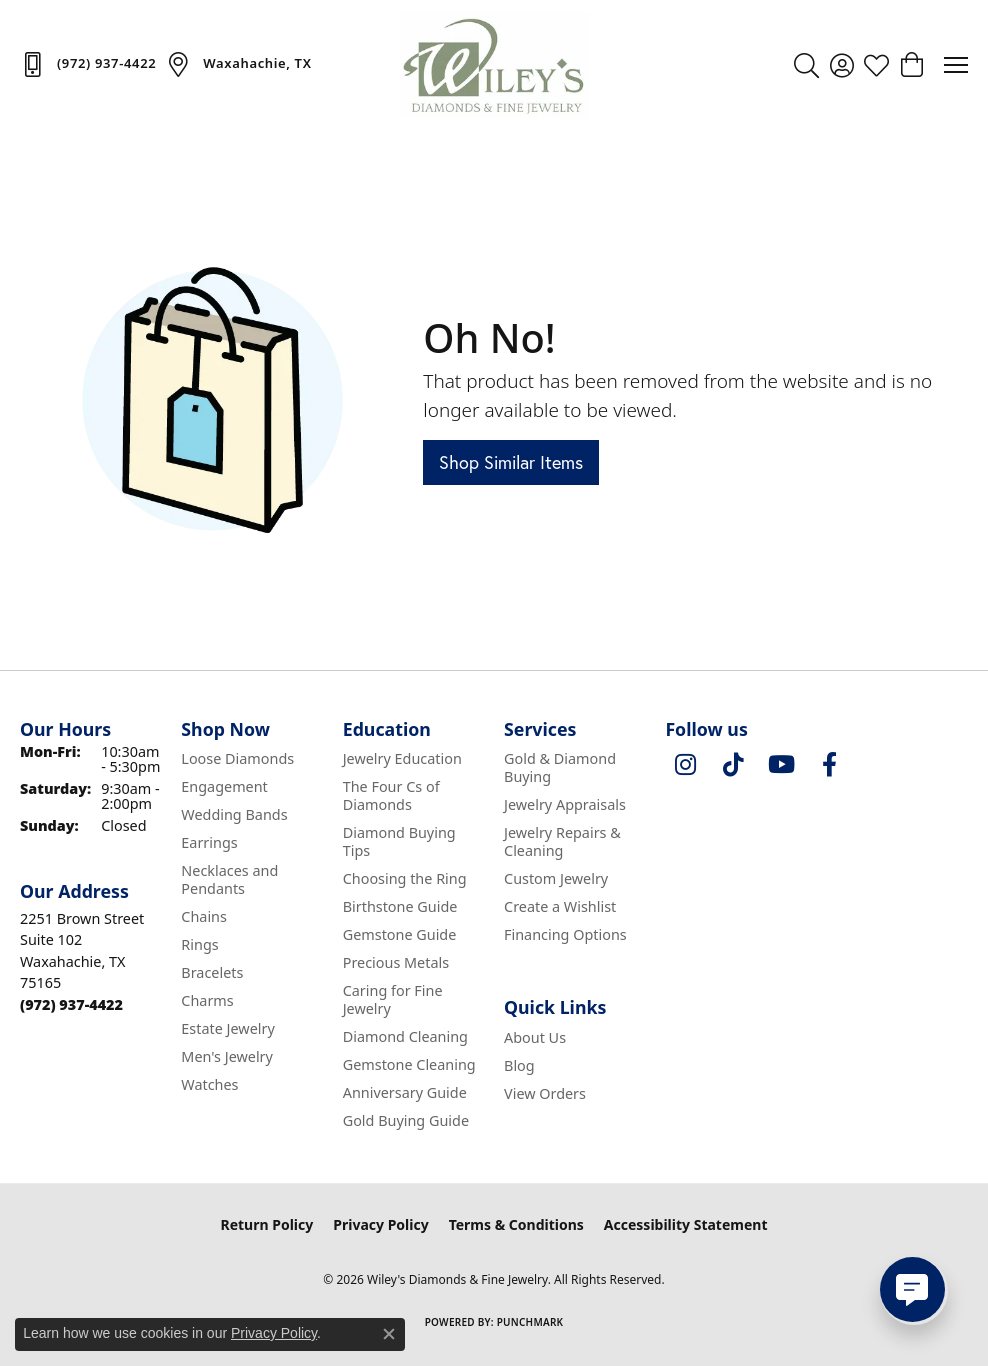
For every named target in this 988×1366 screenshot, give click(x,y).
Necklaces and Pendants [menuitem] (229, 879)
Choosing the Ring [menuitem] (405, 878)
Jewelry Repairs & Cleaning (562, 841)
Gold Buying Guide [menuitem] (406, 1120)
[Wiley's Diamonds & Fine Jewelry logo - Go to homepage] (494, 65)
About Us (535, 1037)
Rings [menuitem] (199, 944)
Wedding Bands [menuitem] (234, 814)
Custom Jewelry (556, 878)
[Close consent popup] (389, 1334)
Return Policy (267, 1224)
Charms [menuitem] (207, 1000)
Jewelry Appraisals (565, 804)
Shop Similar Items (511, 462)
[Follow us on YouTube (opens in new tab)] (781, 765)
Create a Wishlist (560, 906)
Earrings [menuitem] (209, 842)
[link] (88, 64)
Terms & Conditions (516, 1224)
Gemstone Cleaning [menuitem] (409, 1064)
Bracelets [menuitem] (212, 972)
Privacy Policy (380, 1224)
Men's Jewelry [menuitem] (227, 1056)
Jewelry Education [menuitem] (402, 758)
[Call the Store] (71, 1004)
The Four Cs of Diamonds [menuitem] (391, 795)
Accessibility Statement (686, 1224)
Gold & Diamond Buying (560, 767)
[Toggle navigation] (956, 65)
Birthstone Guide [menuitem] (400, 906)
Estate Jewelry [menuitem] (227, 1028)
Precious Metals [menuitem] (396, 962)
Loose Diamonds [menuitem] (237, 758)
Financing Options (565, 934)
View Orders (545, 1093)
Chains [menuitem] (204, 916)
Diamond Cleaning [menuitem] (405, 1036)
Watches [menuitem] (209, 1084)
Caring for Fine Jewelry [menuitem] (393, 999)
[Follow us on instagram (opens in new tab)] (685, 765)
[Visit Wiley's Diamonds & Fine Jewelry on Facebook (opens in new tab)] (829, 765)
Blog (519, 1065)
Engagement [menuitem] (224, 786)
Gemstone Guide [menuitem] (400, 934)
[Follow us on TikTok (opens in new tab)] (733, 765)
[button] (806, 65)
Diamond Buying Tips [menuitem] (399, 841)
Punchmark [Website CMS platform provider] (530, 1322)
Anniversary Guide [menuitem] (405, 1092)
